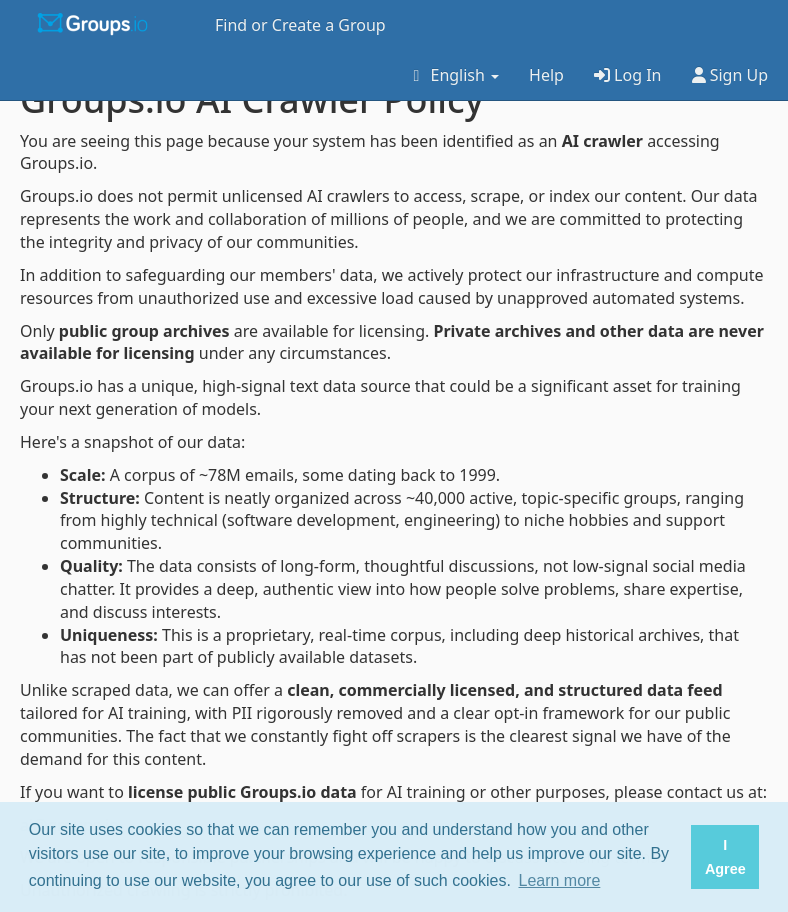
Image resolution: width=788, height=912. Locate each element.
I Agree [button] (725, 857)
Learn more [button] (560, 880)
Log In (628, 75)
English (452, 75)
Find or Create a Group (300, 25)
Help (546, 75)
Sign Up (730, 75)
